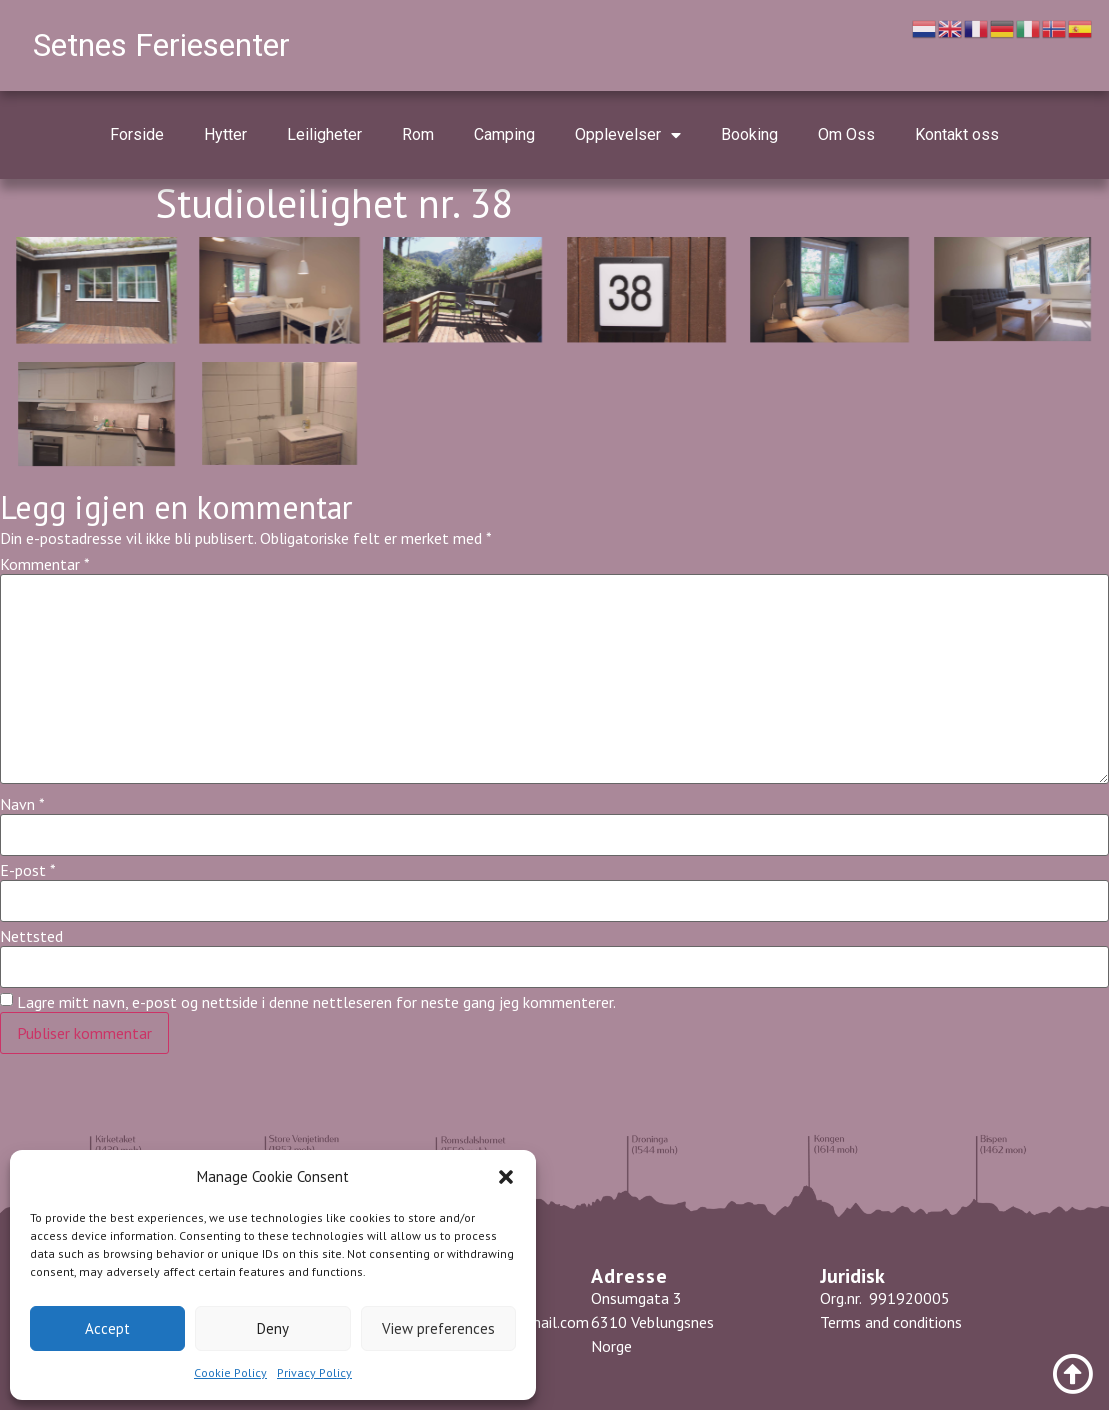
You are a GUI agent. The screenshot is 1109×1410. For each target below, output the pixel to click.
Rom (418, 134)
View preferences (438, 1328)
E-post (28, 870)
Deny (273, 1328)
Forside (137, 134)
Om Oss (846, 134)
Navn (22, 804)
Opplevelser (628, 135)
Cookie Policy (230, 1372)
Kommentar (45, 564)
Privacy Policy (314, 1372)
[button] (506, 1177)
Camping (504, 134)
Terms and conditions (893, 1322)
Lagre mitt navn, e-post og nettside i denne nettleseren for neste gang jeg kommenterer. (316, 1002)
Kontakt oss (957, 134)
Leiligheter (324, 134)
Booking (749, 134)
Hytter (225, 134)
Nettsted (31, 936)
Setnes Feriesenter (161, 45)
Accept (107, 1328)
